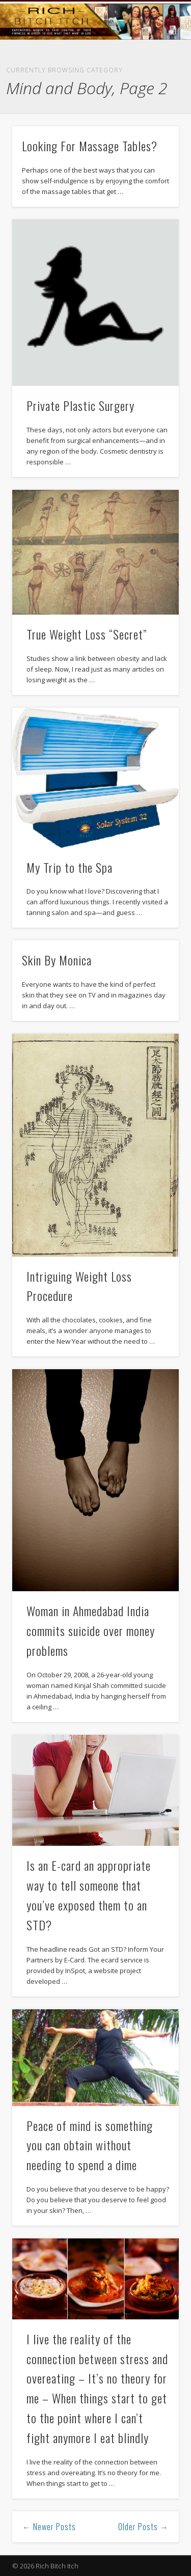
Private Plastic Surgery (80, 405)
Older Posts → (143, 2526)
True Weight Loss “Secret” (86, 634)
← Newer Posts (49, 2526)
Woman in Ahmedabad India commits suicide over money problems (90, 1630)
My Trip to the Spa (69, 867)
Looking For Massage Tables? (89, 145)
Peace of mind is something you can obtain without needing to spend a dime (89, 2145)
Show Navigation (154, 91)
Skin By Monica (57, 960)
